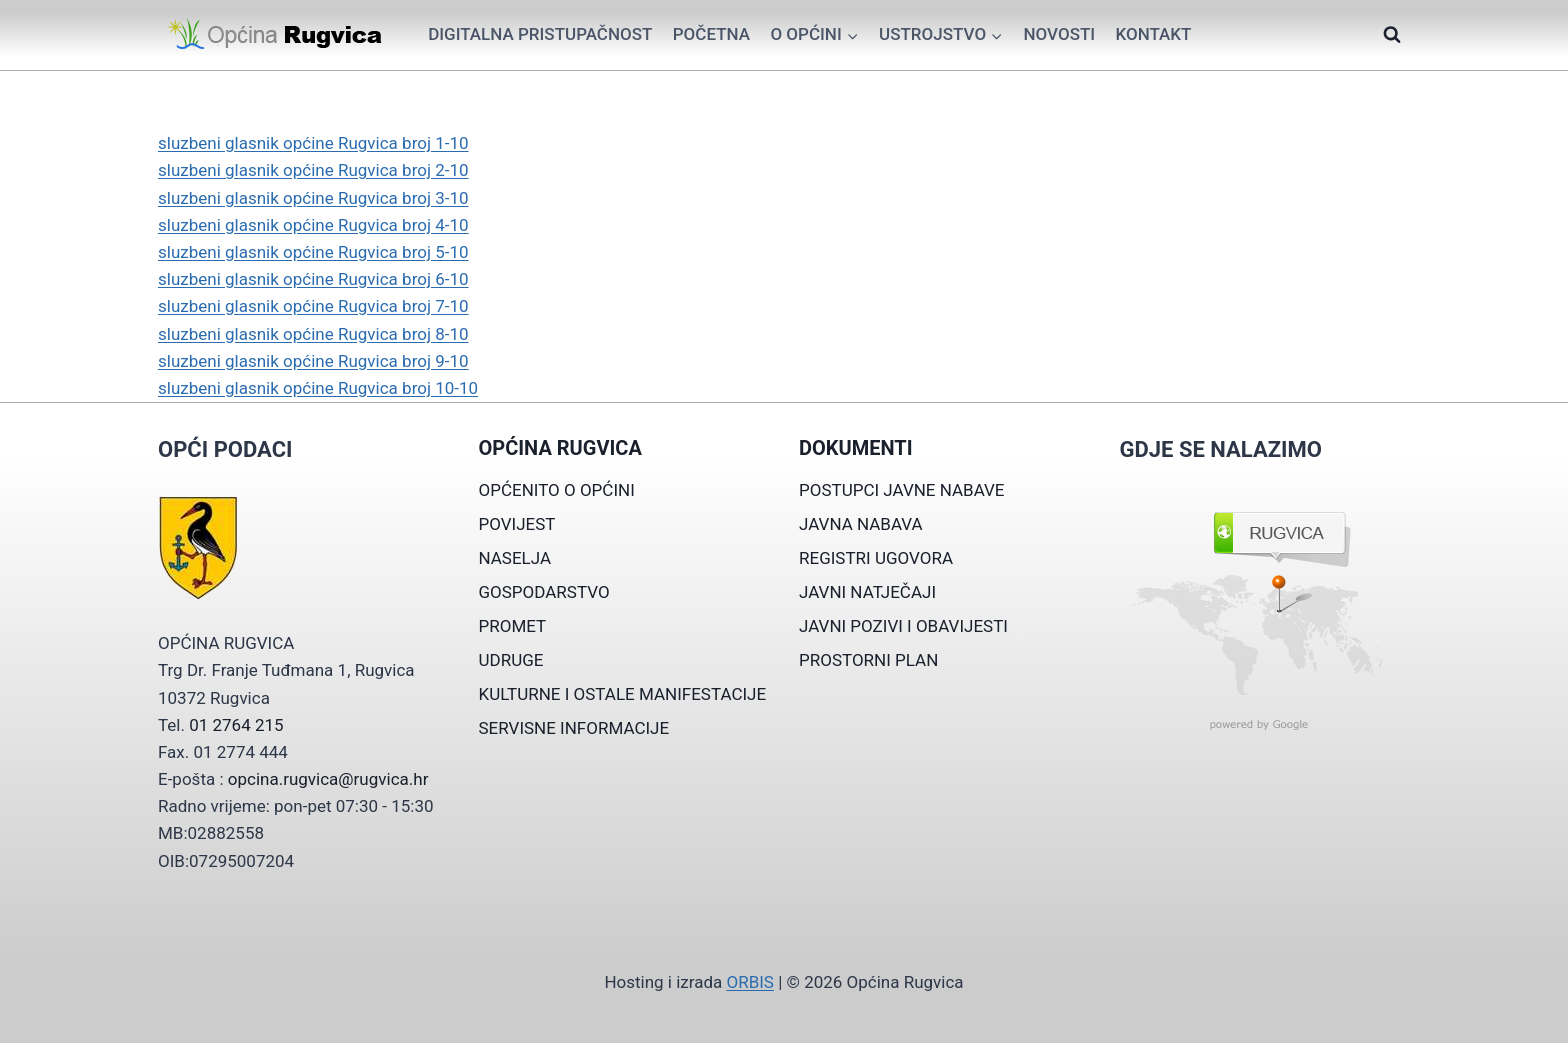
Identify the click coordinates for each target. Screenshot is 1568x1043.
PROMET (513, 626)
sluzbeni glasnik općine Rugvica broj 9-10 (313, 361)
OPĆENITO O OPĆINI (557, 490)
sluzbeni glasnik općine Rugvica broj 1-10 (313, 143)
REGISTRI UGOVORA (876, 558)
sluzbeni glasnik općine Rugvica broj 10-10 (318, 388)
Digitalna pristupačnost (540, 34)
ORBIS (749, 982)
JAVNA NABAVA (861, 524)
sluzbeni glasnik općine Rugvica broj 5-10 (313, 252)
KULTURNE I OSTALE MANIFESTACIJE (623, 694)
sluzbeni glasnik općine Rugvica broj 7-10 (313, 306)
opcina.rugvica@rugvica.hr (328, 779)
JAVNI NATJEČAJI (867, 592)
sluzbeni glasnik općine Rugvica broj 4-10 (313, 225)
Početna (711, 34)
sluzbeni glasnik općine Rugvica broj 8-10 (313, 334)
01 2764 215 (236, 725)
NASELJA (515, 558)
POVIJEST (517, 524)
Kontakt (1153, 34)
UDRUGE (511, 660)
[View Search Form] (1392, 35)
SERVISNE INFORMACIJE (574, 728)
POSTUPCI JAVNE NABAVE (902, 490)
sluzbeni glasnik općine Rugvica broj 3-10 (313, 198)
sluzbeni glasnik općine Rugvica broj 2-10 (313, 170)
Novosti (1059, 34)
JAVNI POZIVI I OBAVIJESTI (903, 626)
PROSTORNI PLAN (868, 660)
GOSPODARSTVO (544, 592)
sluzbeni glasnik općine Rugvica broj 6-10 (313, 279)
